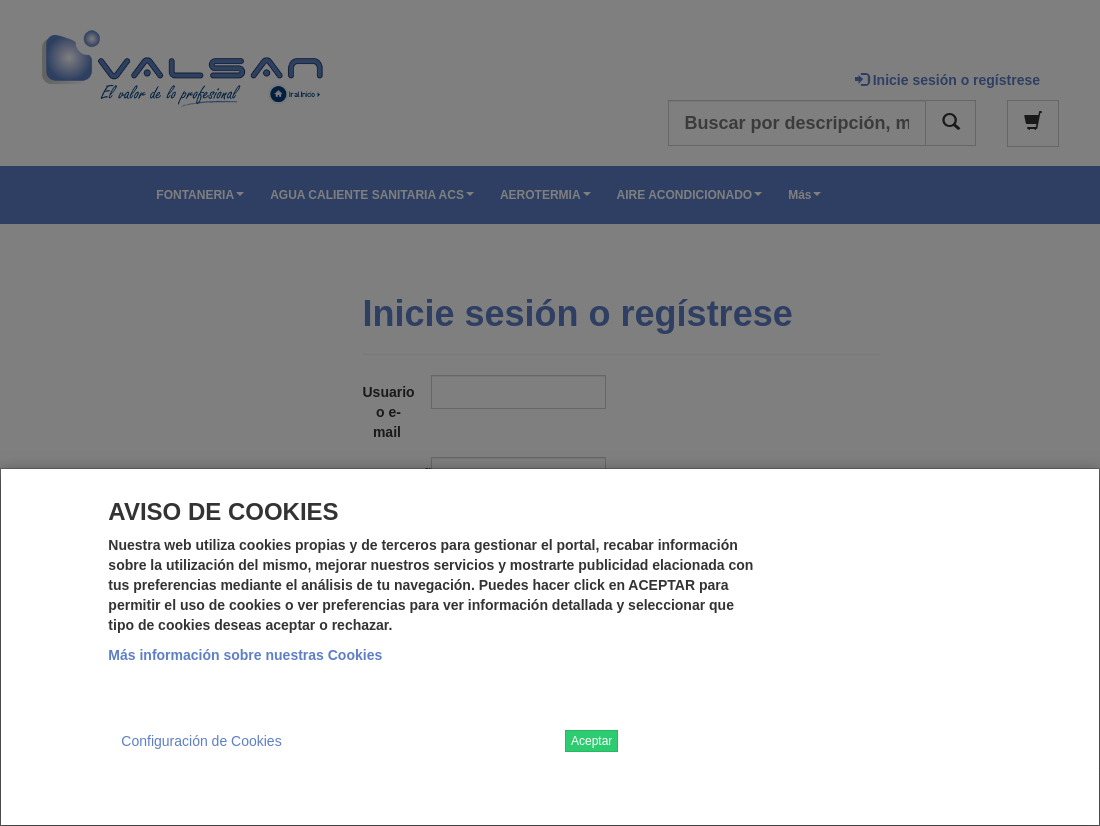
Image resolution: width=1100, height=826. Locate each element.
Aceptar (591, 741)
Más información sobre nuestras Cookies (245, 655)
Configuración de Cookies (201, 741)
